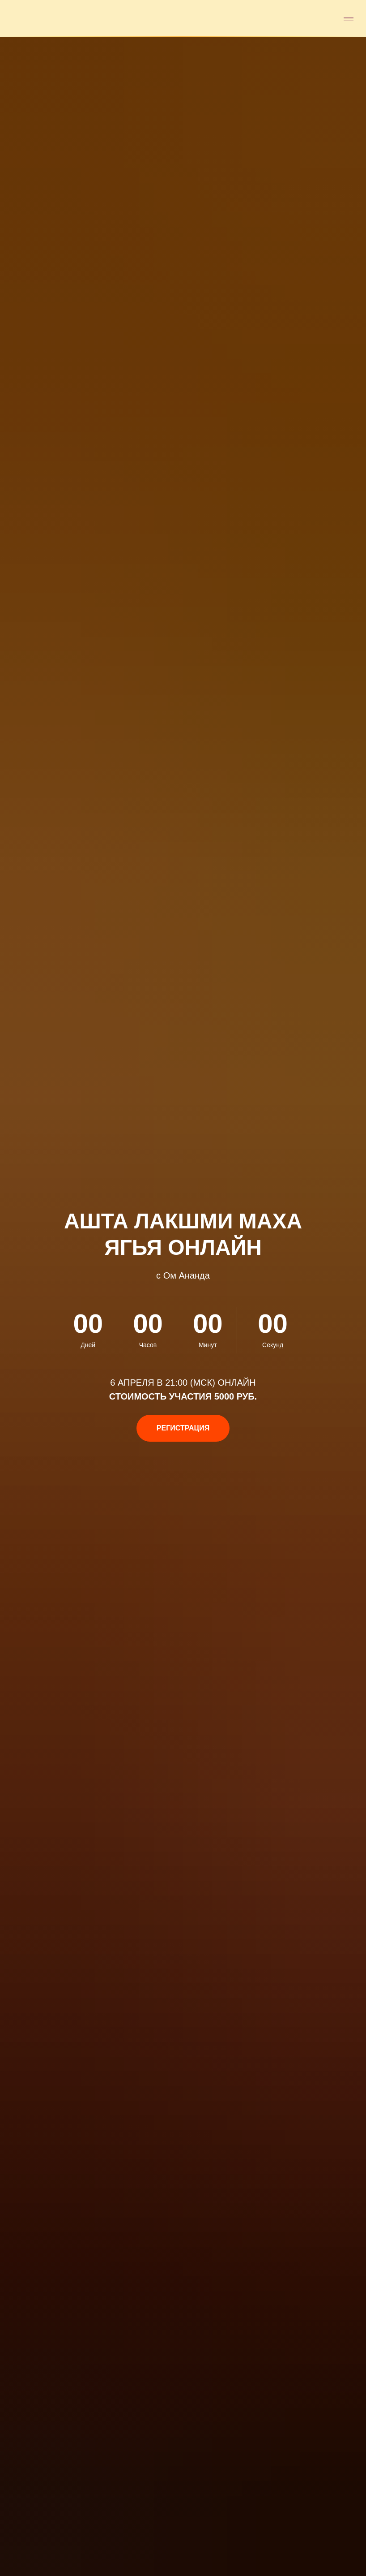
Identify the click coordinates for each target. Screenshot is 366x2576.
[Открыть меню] (348, 18)
